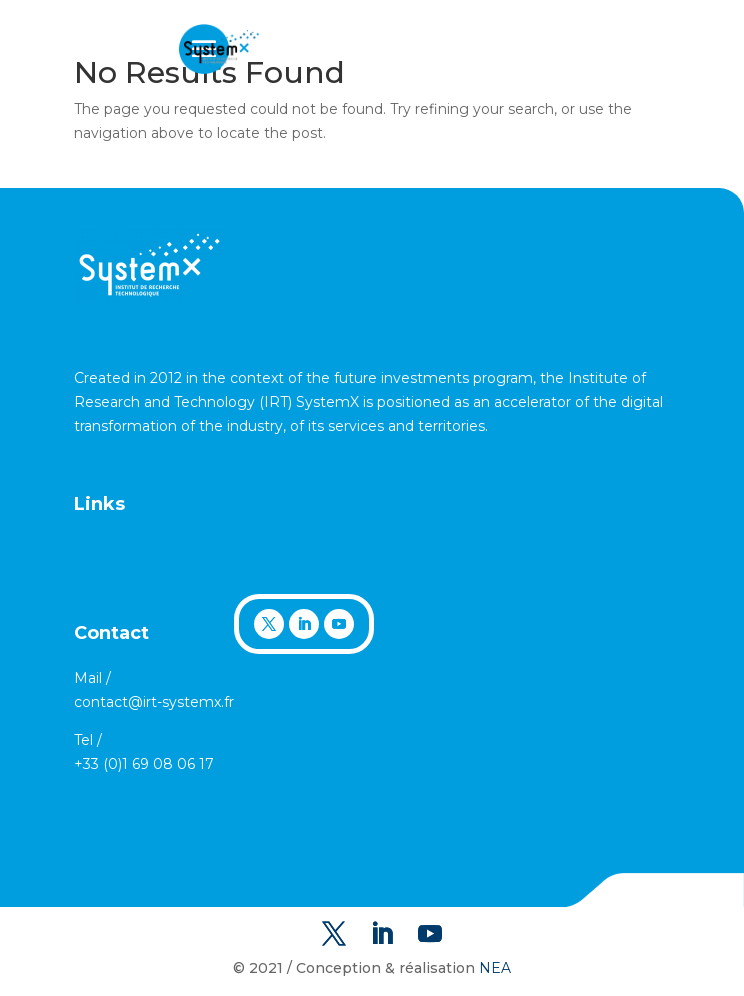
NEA (495, 968)
